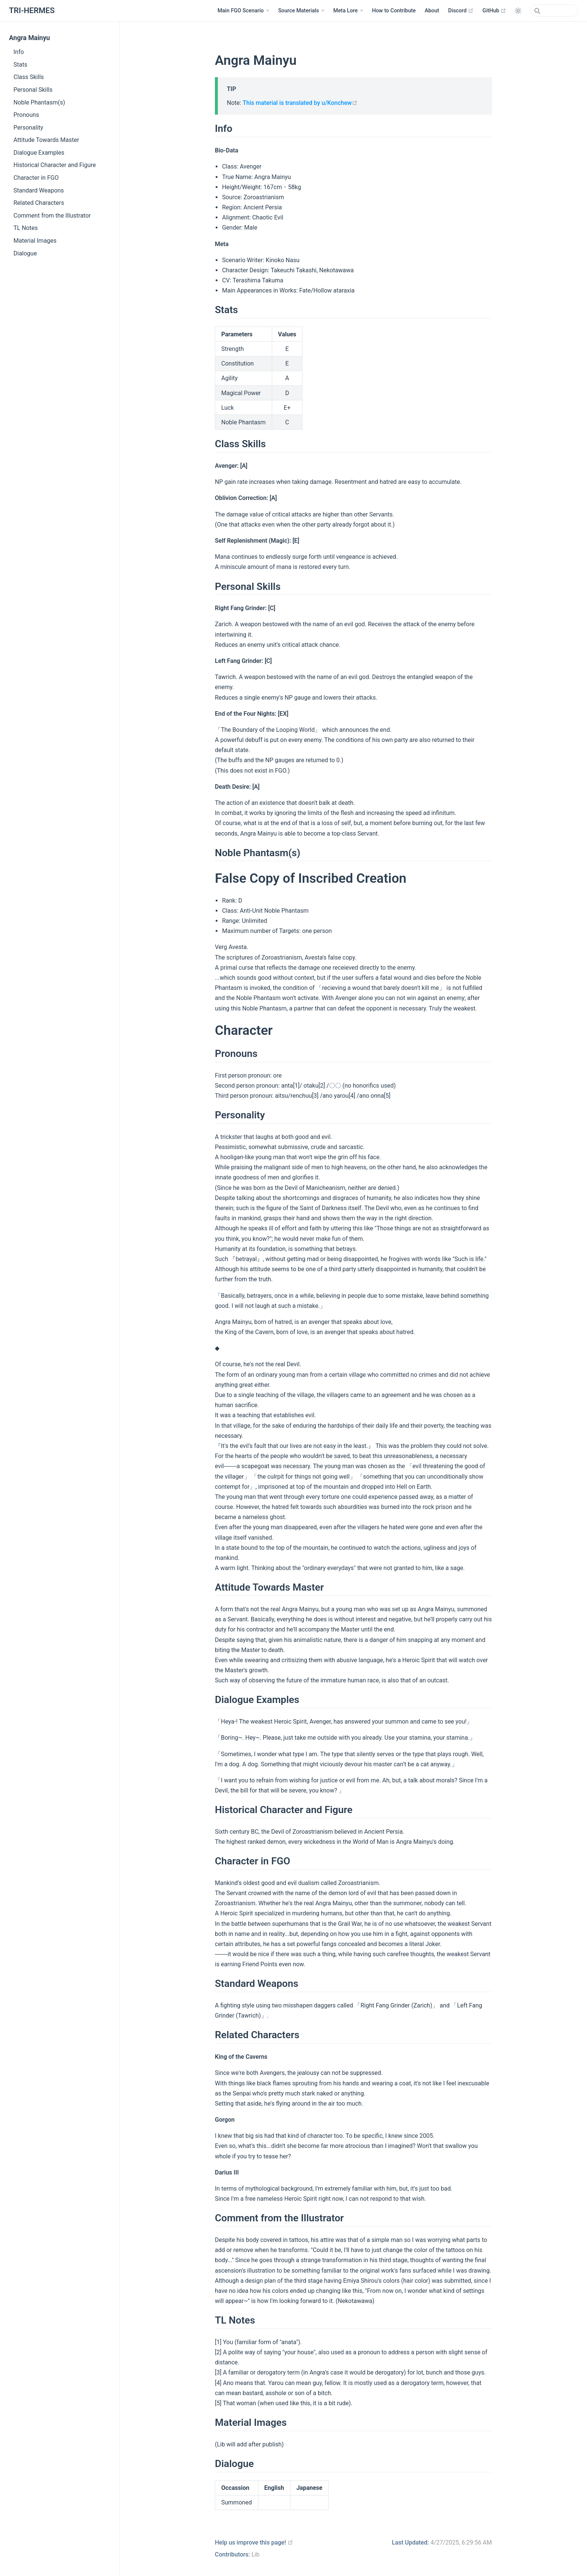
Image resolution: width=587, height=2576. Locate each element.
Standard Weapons (38, 190)
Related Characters (38, 202)
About (432, 10)
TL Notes (25, 227)
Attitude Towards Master (46, 139)
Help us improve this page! (254, 2542)
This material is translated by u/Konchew (300, 102)
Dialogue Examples (38, 152)
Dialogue (25, 253)
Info (18, 51)
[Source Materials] (301, 11)
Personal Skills (32, 89)
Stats (20, 64)
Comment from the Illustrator (52, 215)
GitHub (494, 10)
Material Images (35, 240)
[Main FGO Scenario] (243, 11)
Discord (461, 10)
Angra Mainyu (29, 38)
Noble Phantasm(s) (39, 102)
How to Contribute (394, 10)
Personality (28, 127)
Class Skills (28, 77)
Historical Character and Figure (54, 165)
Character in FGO (36, 177)
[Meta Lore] (348, 11)
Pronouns (26, 114)
